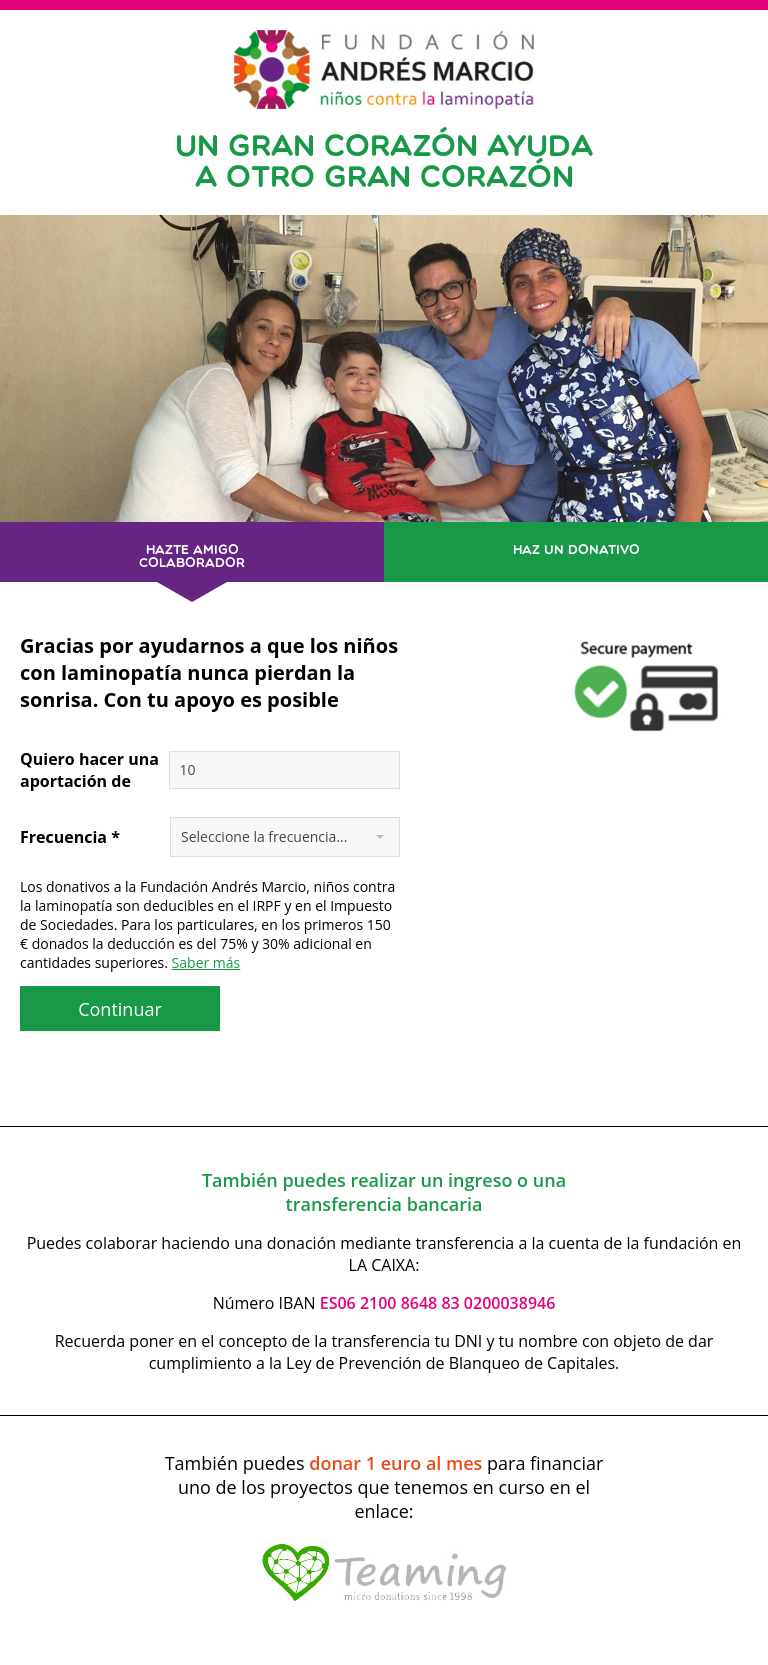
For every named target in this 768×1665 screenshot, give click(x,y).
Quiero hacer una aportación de (89, 770)
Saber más (206, 962)
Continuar (120, 1009)
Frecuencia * (70, 837)
